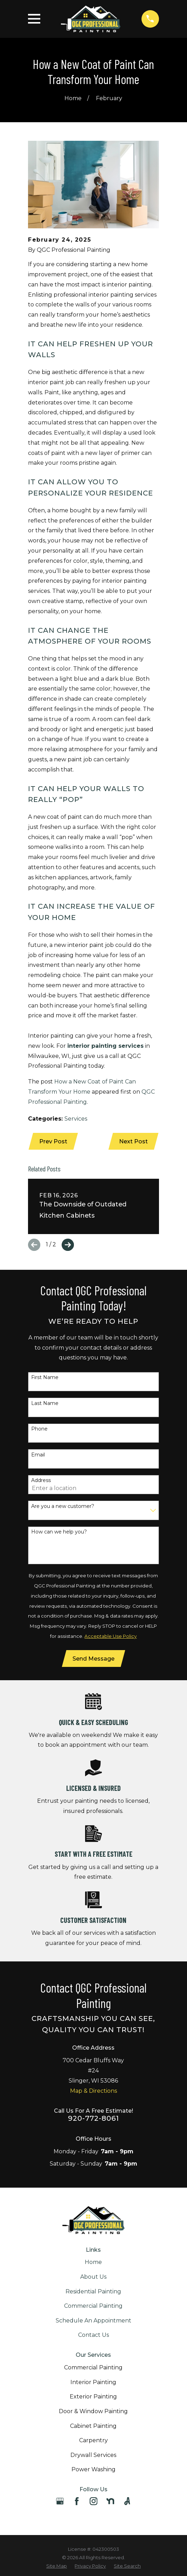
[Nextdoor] (110, 2502)
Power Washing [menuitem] (93, 2470)
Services (75, 1118)
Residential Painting (93, 2292)
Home (93, 2263)
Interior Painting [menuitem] (93, 2383)
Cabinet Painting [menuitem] (93, 2426)
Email (38, 1455)
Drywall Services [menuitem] (93, 2455)
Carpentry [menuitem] (93, 2441)
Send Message (93, 1659)
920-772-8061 (93, 2119)
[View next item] (68, 1245)
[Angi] (127, 2502)
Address (41, 1481)
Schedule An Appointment (93, 2321)
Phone (39, 1429)
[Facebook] (77, 2502)
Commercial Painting (93, 2306)
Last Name (44, 1404)
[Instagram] (93, 2502)
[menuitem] (56, 2567)
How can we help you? (59, 1532)
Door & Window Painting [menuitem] (93, 2412)
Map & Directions (93, 2091)
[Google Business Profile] (60, 2502)
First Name (44, 1378)
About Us (93, 2277)
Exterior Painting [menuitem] (93, 2397)
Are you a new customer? (62, 1507)
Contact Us (93, 2336)
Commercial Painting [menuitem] (93, 2368)
